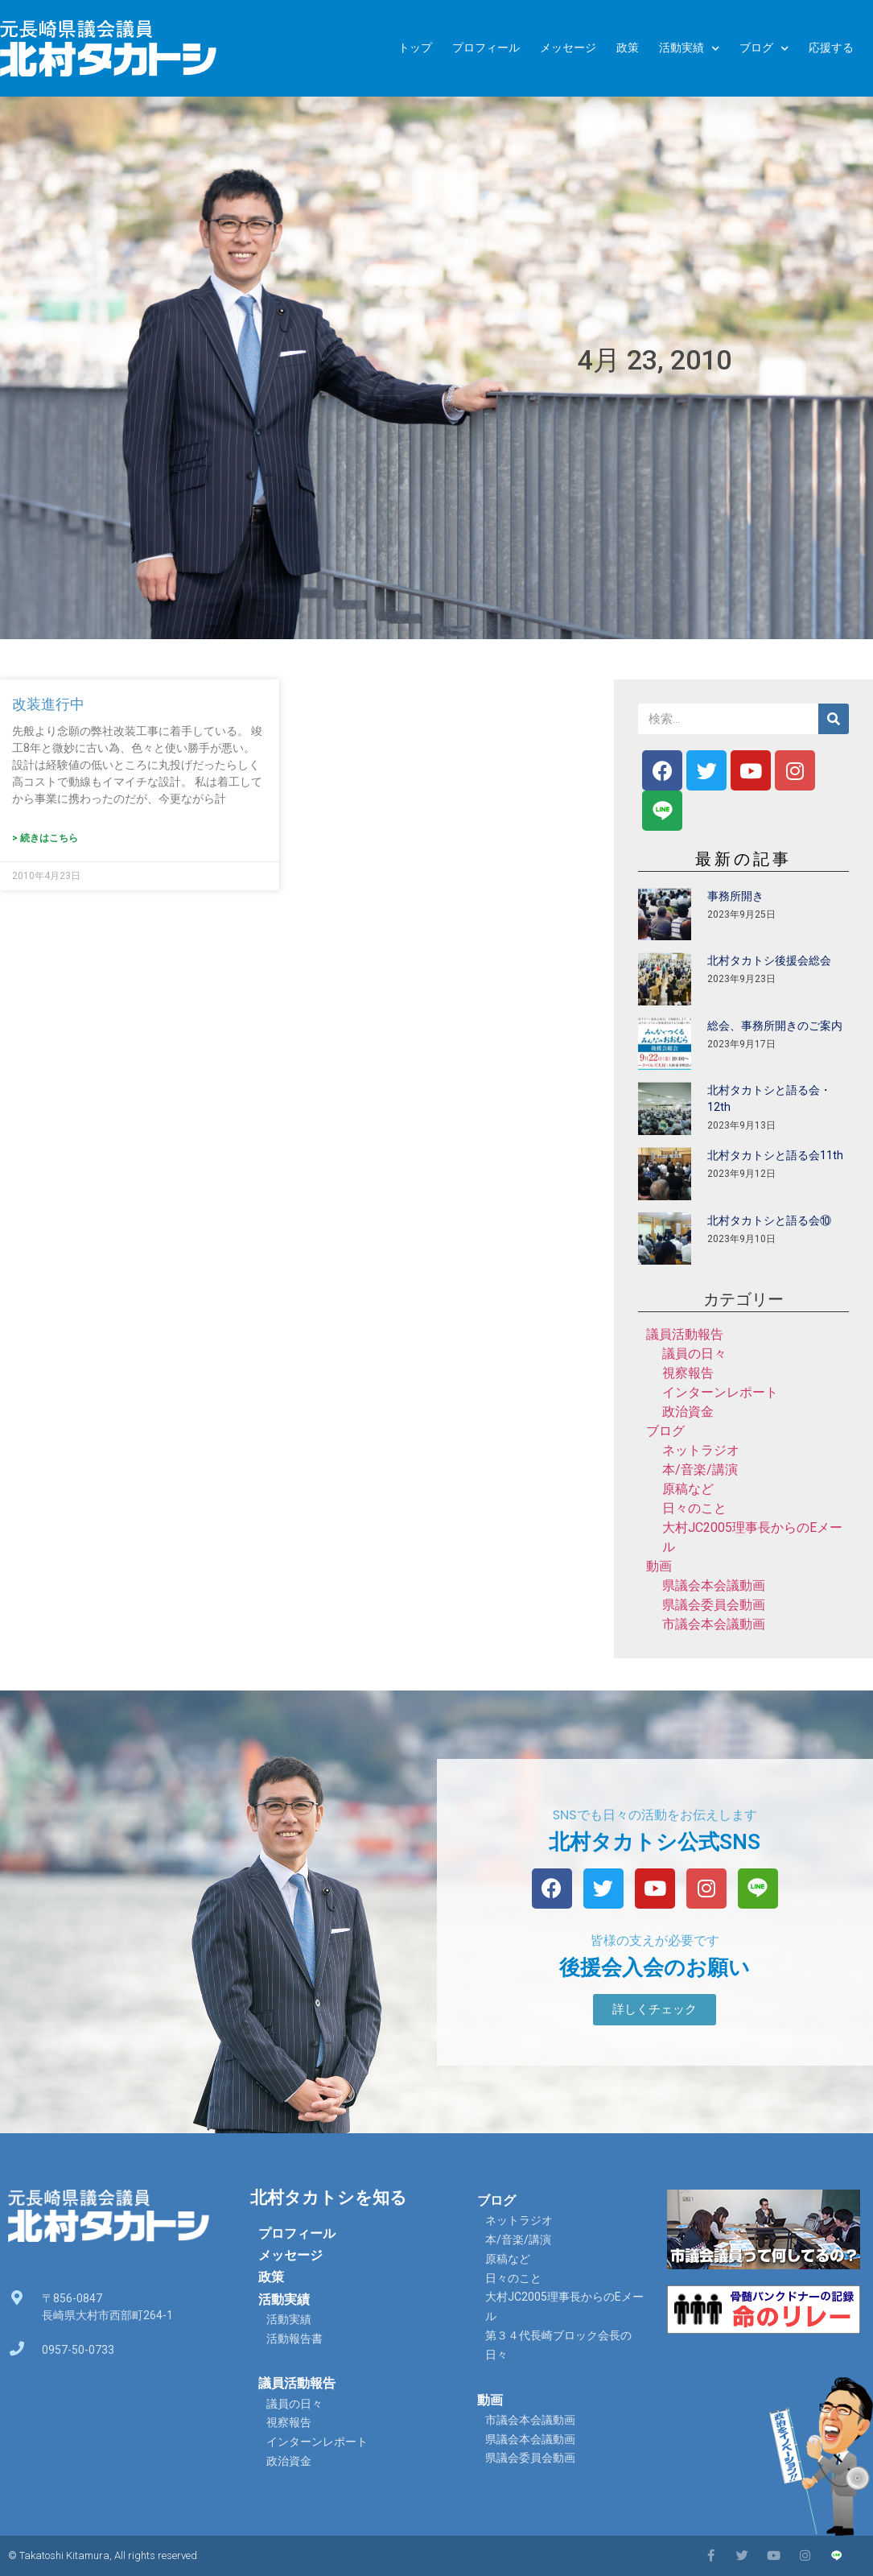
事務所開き (735, 896)
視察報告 (688, 1373)
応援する (831, 48)
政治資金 (688, 1411)
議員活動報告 (684, 1334)
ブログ (764, 48)
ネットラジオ (700, 1450)
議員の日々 (694, 1353)
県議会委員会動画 (713, 1604)
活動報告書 (294, 2338)
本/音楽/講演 (700, 1469)
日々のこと (694, 1508)
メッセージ (568, 48)
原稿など (688, 1488)
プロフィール (486, 48)
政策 (627, 48)
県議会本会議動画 (713, 1585)
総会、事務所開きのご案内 (774, 1025)
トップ (415, 48)
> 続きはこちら (45, 838)
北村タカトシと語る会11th (775, 1155)
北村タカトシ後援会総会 (769, 960)
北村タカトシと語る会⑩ (769, 1220)
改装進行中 (48, 704)
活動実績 (689, 48)
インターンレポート (720, 1392)
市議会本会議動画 (713, 1624)
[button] (654, 2009)
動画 (659, 1566)
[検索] (833, 719)
